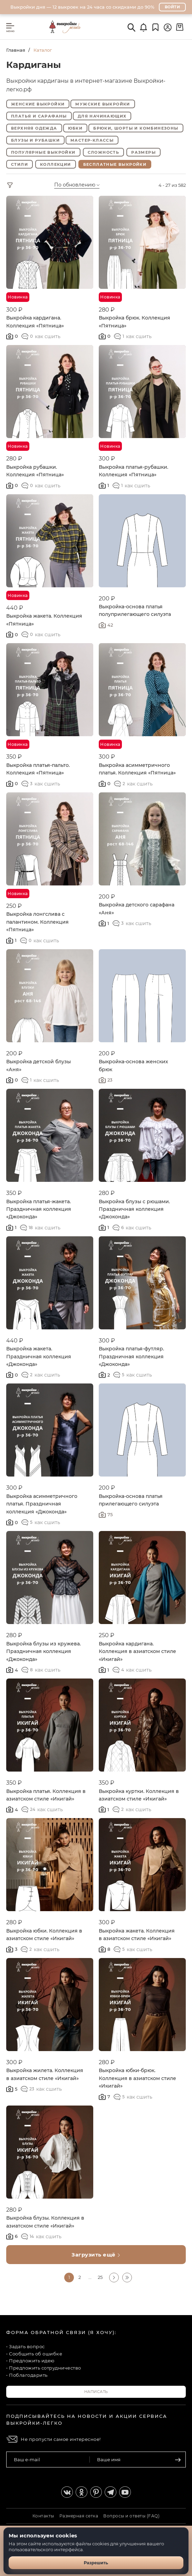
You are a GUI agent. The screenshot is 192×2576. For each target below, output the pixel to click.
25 (100, 2277)
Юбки (75, 128)
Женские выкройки (38, 104)
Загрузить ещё (96, 2254)
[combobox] (86, 185)
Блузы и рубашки (35, 140)
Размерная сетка (78, 2515)
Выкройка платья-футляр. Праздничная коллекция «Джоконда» (131, 1356)
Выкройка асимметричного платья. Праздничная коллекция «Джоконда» (41, 1504)
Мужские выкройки (102, 104)
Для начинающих (102, 116)
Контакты (43, 2515)
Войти (172, 6)
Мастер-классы (92, 140)
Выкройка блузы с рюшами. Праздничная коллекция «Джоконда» (134, 1209)
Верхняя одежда (34, 128)
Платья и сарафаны (39, 116)
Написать (96, 2391)
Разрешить (96, 2562)
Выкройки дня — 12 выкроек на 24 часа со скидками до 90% (82, 7)
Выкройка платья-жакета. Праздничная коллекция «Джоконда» (38, 1209)
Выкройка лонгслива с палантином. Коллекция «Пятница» (37, 922)
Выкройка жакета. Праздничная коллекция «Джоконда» (38, 1356)
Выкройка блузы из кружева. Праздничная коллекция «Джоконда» (43, 1651)
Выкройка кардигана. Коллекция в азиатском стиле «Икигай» (137, 1651)
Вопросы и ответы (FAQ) (131, 2515)
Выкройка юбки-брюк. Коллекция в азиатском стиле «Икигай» (137, 2078)
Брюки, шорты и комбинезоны (135, 128)
